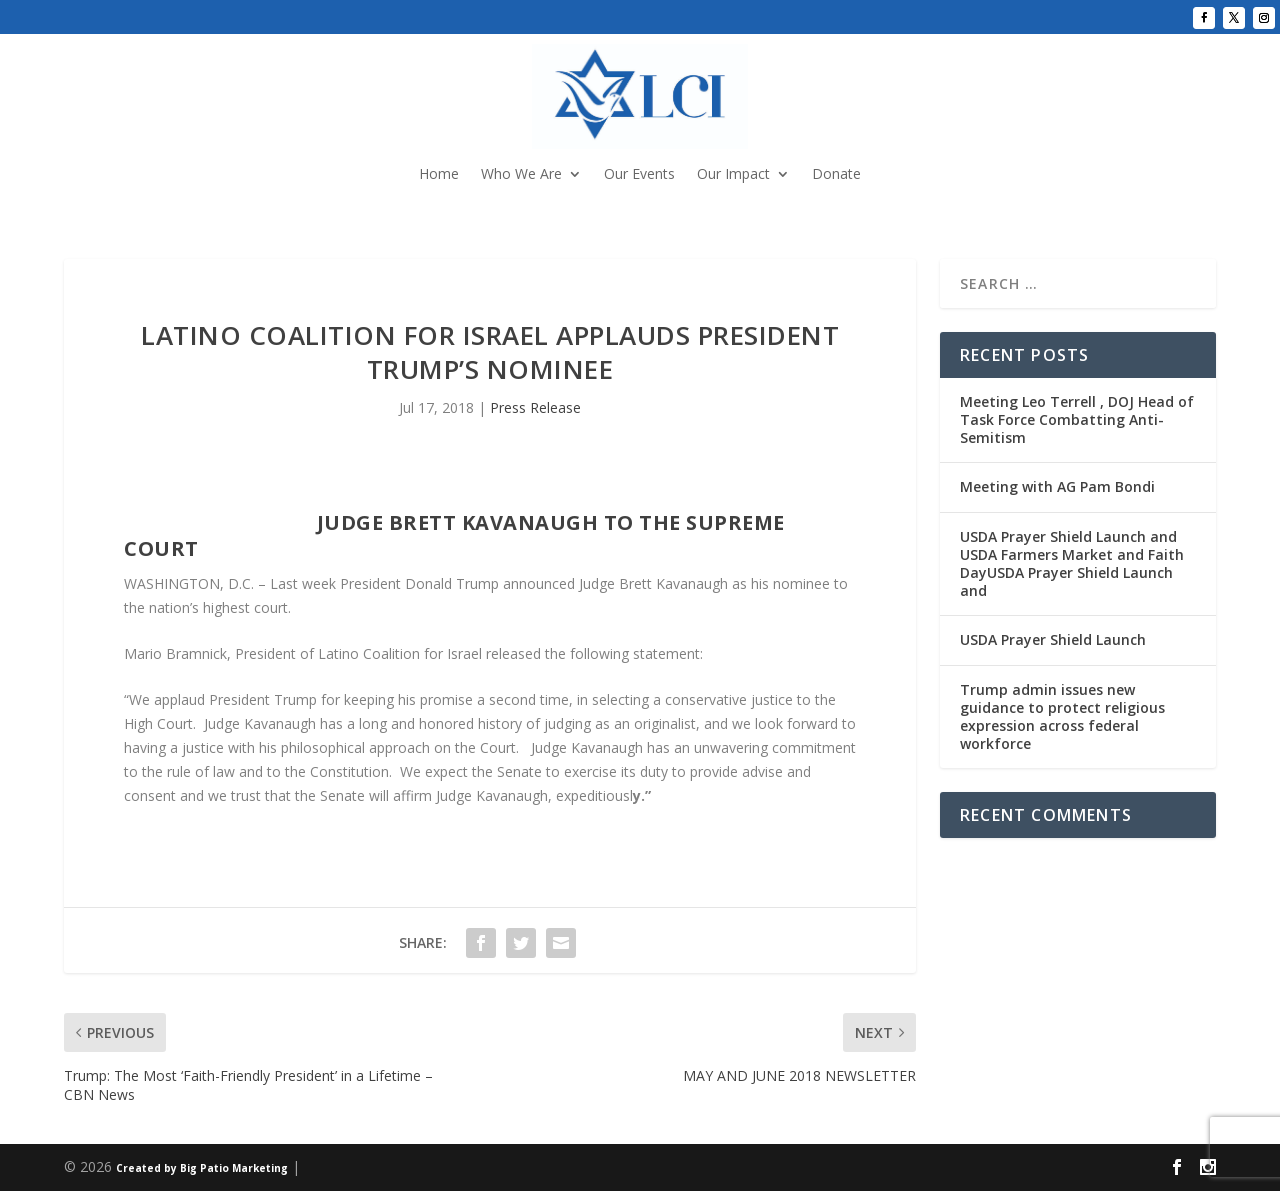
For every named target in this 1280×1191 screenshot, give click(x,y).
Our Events (639, 175)
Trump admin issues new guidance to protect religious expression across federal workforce (1062, 717)
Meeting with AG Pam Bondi (1057, 486)
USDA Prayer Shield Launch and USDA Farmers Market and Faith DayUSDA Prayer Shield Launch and (1072, 564)
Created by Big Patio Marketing (202, 1168)
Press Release (535, 407)
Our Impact (733, 175)
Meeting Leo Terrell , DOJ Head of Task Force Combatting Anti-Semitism (1077, 419)
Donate (836, 175)
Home (439, 175)
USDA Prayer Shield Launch (1053, 639)
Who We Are (521, 175)
